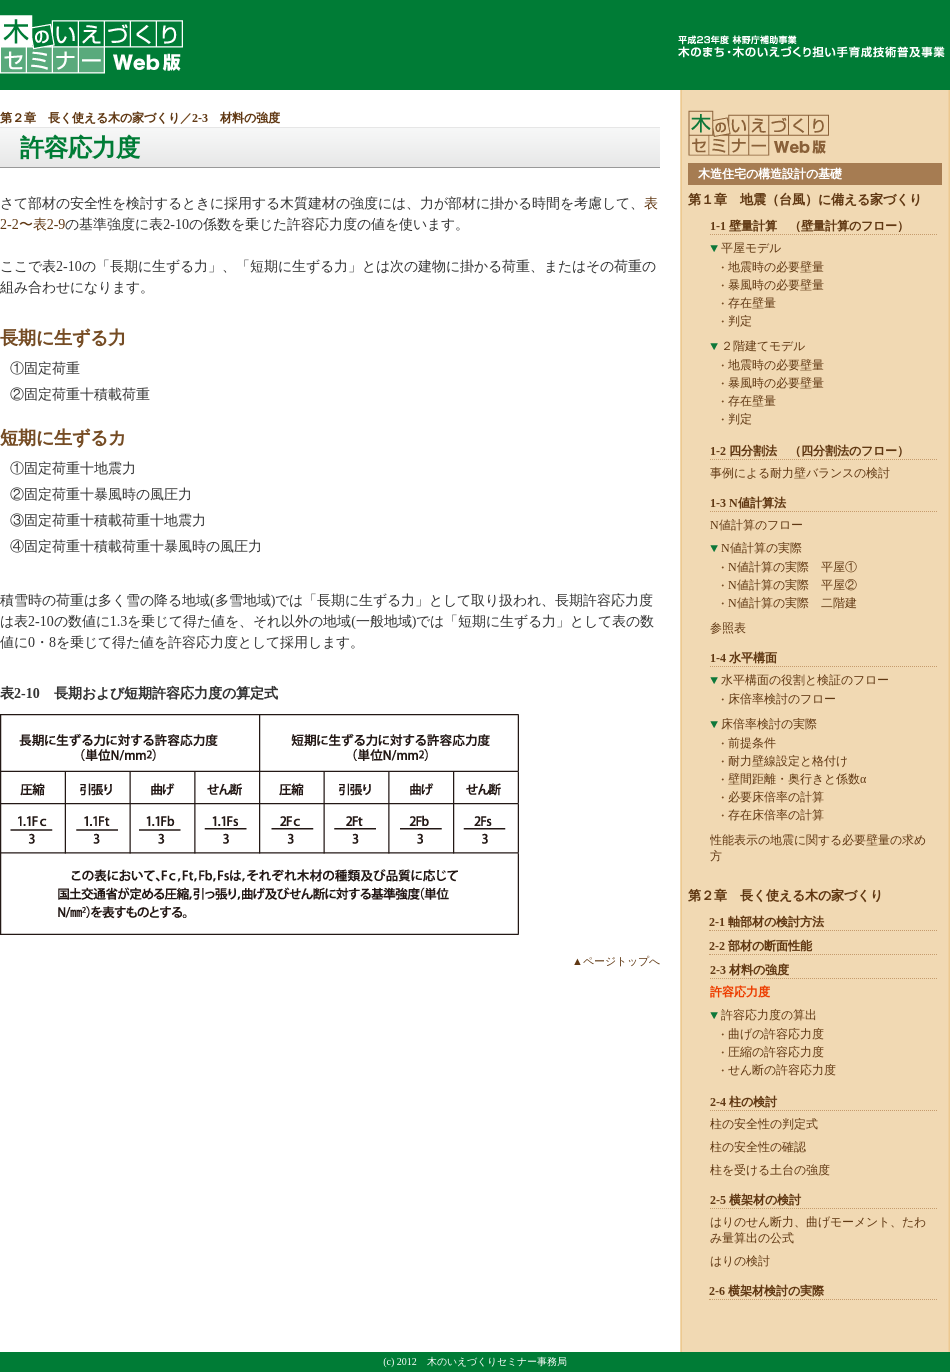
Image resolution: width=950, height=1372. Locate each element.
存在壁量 (752, 303)
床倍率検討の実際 (769, 724)
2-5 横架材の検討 (755, 1200)
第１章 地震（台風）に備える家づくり (805, 199)
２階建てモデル (763, 346)
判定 (740, 321)
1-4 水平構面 (743, 658)
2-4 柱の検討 (743, 1102)
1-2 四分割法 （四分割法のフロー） (809, 451)
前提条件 (752, 743)
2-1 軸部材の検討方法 (766, 922)
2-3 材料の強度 (236, 118)
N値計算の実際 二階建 (792, 603)
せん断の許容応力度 (782, 1070)
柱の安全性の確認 (758, 1147)
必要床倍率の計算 (776, 797)
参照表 (728, 628)
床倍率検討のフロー (782, 699)
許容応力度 (740, 992)
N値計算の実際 (761, 548)
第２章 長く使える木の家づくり (90, 118)
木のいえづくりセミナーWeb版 (92, 44)
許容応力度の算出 (769, 1015)
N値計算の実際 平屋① (792, 567)
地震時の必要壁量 (776, 267)
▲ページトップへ (616, 961)
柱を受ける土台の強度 (770, 1170)
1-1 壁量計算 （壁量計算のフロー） (809, 226)
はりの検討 (740, 1261)
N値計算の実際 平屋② (792, 585)
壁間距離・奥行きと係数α (797, 779)
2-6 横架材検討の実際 (766, 1291)
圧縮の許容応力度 (776, 1052)
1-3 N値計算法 (748, 503)
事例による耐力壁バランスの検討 (800, 473)
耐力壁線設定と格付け (788, 761)
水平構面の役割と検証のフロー (805, 680)
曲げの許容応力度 (776, 1034)
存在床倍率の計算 (776, 815)
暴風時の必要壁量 (776, 285)
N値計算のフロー (756, 525)
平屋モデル (751, 248)
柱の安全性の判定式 (764, 1124)
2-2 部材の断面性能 (760, 946)
